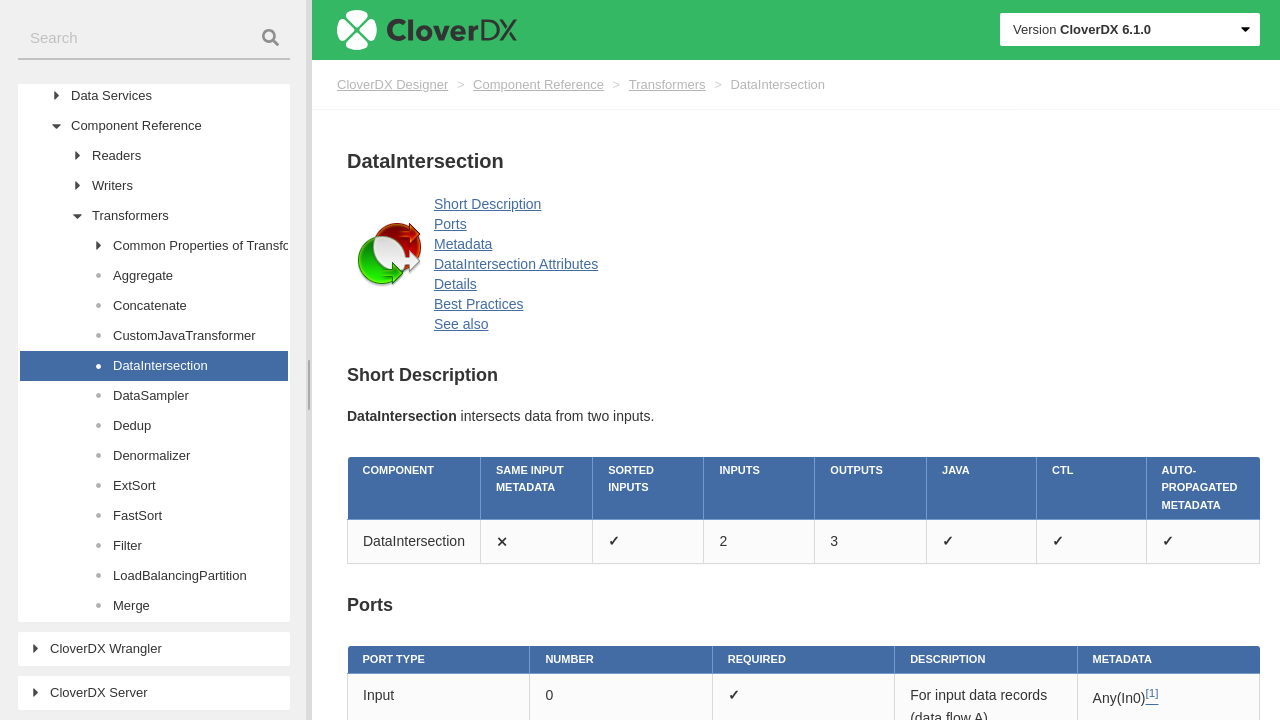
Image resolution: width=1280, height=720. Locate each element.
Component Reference (538, 84)
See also (461, 324)
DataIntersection (777, 84)
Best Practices (478, 304)
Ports (450, 224)
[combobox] (154, 38)
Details (455, 284)
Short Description (487, 204)
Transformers (667, 84)
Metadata (463, 244)
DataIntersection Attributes (516, 264)
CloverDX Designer (392, 84)
